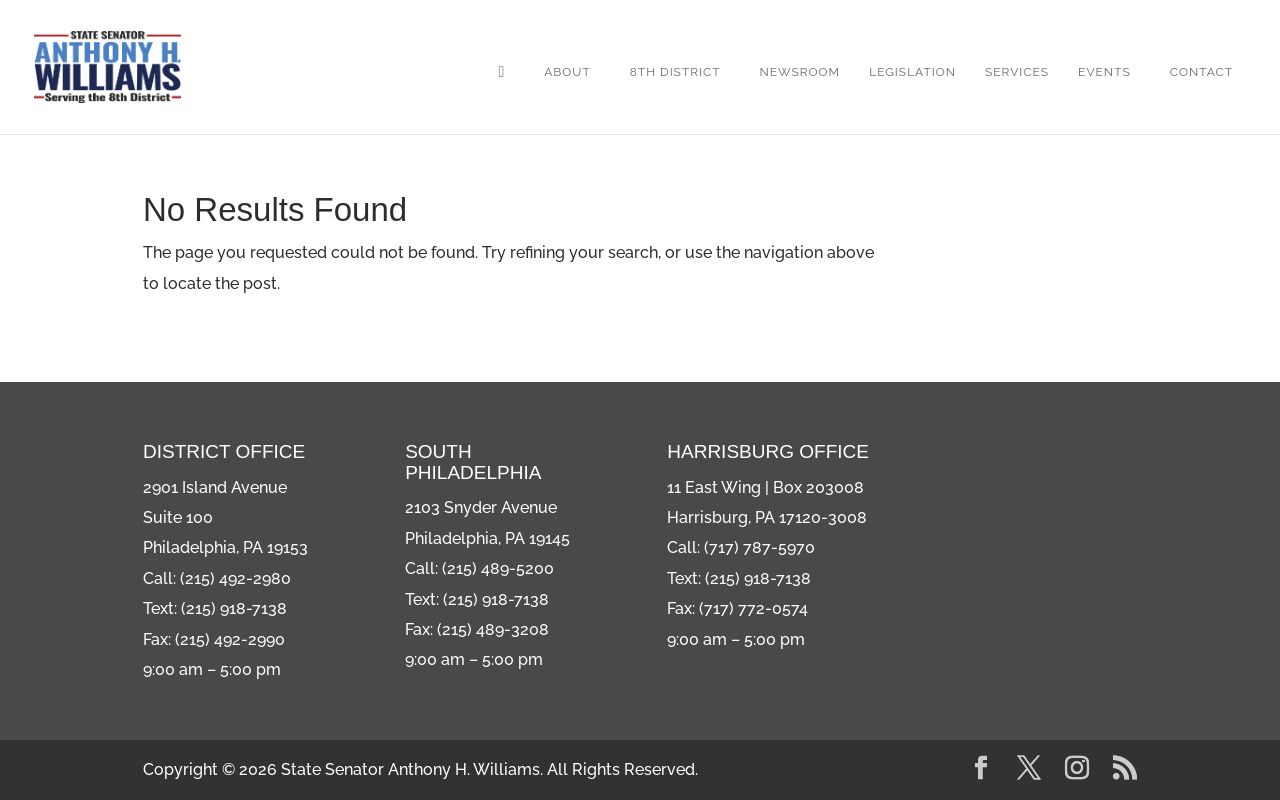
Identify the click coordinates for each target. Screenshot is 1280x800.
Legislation (912, 72)
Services (1017, 72)
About (567, 72)
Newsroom (800, 72)
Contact (1201, 72)
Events (1104, 72)
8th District (675, 72)
